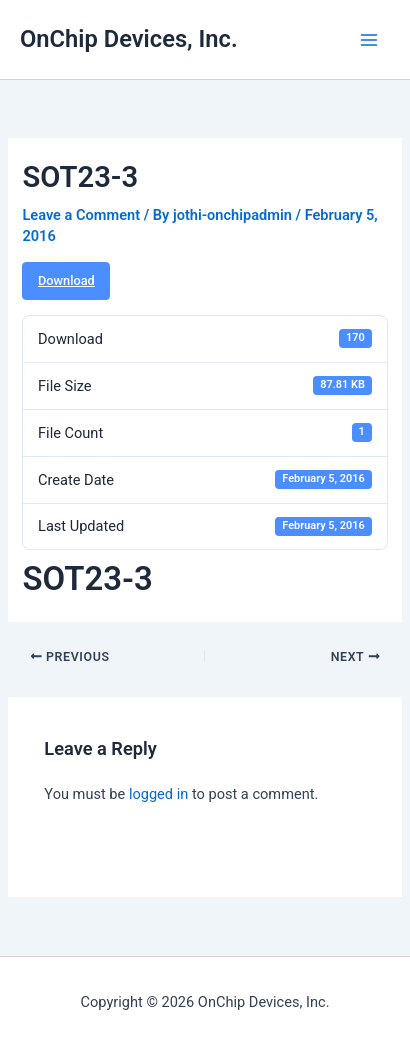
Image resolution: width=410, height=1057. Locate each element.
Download (66, 280)
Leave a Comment (81, 215)
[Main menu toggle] (369, 40)
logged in (158, 794)
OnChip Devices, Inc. (129, 39)
